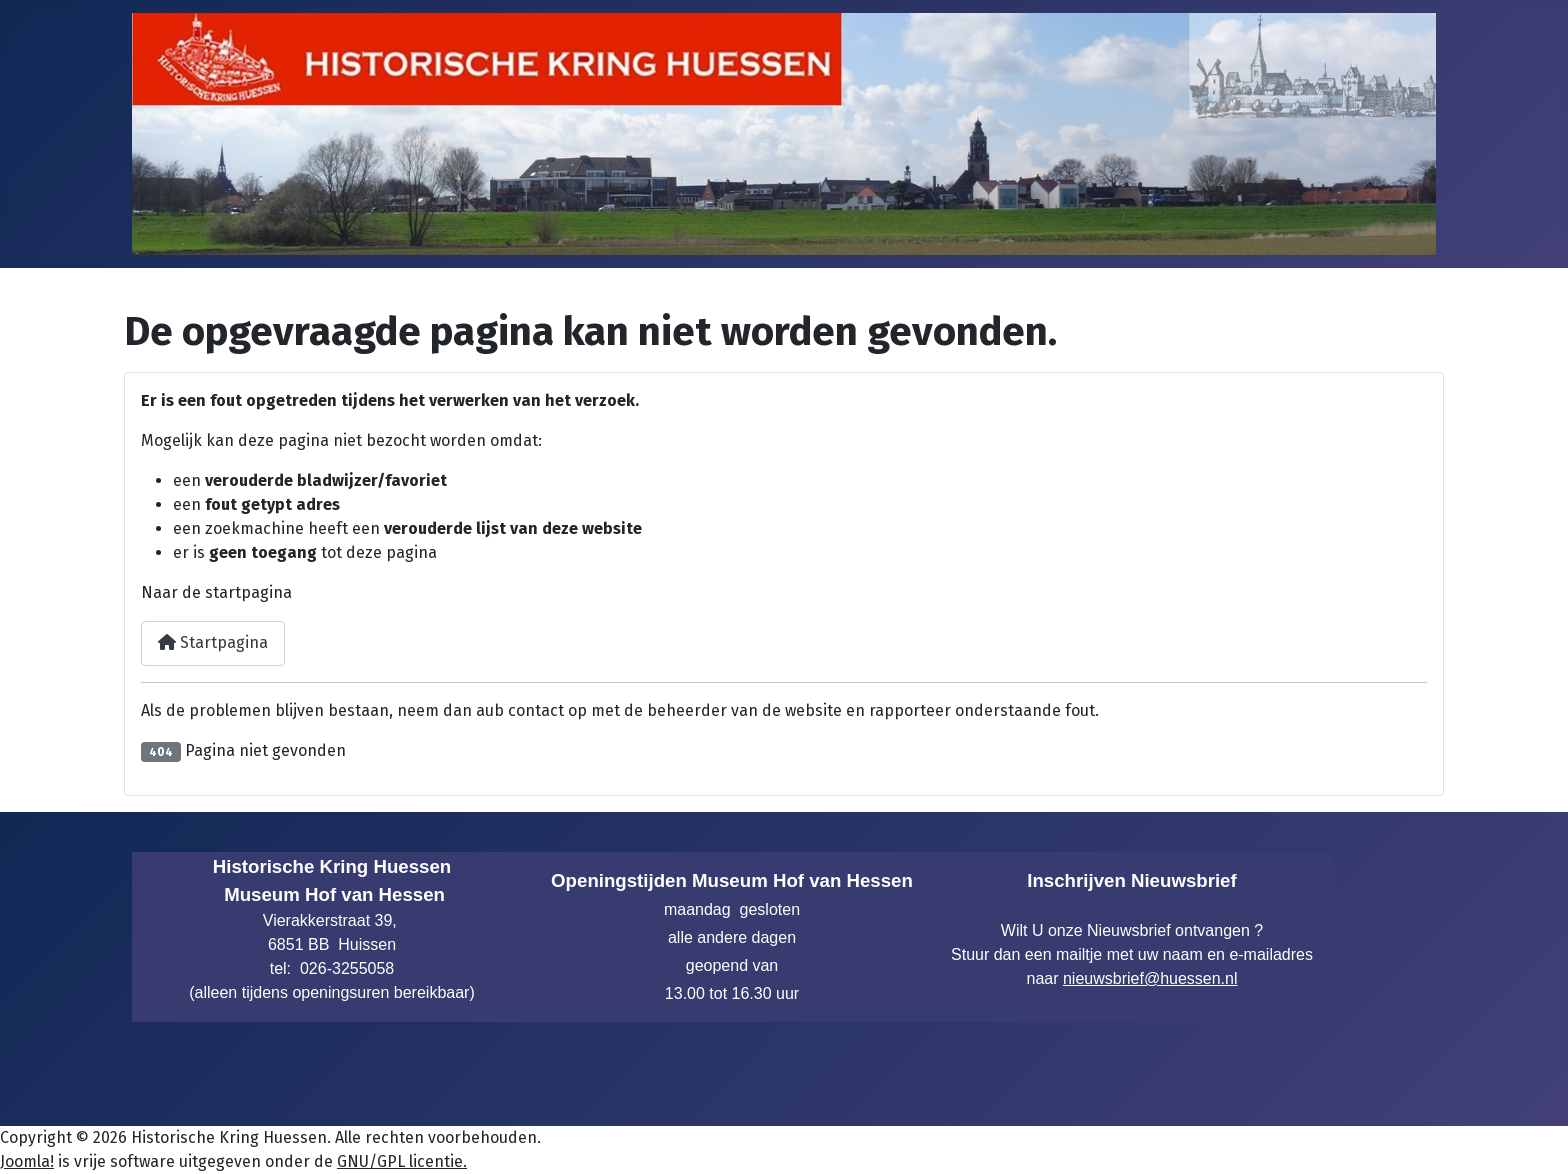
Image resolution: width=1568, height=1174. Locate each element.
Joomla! (27, 1161)
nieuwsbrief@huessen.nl (1150, 978)
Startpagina (213, 642)
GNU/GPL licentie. (402, 1161)
